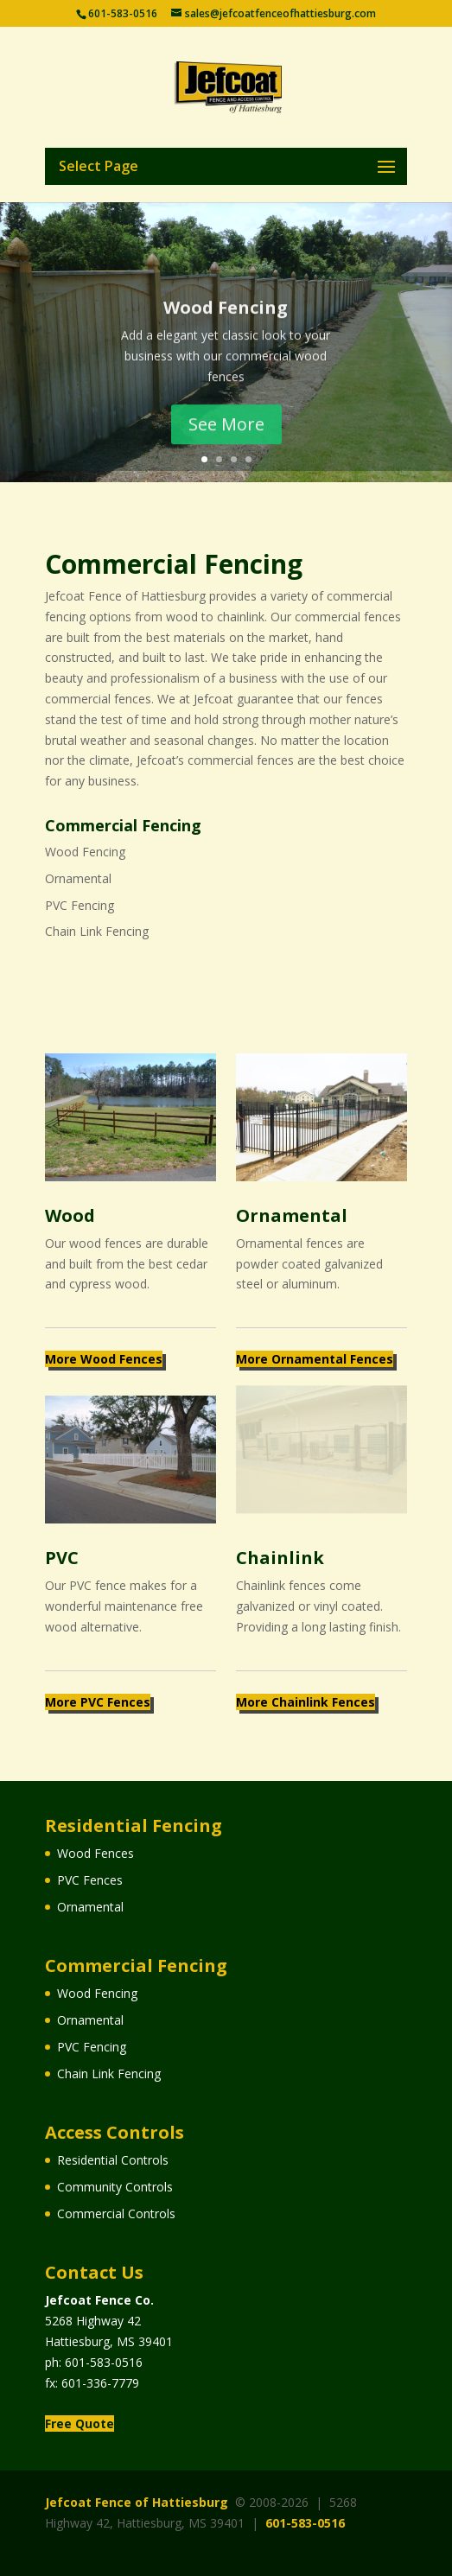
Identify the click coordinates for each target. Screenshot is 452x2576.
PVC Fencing (79, 905)
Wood (70, 1215)
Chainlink (280, 1557)
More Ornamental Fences (314, 1359)
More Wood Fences (103, 1359)
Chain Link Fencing (97, 931)
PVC (62, 1557)
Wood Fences (95, 1853)
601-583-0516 (104, 2362)
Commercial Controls (116, 2213)
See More (226, 436)
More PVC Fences (97, 1702)
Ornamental (78, 878)
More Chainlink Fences (305, 1702)
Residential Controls (113, 2160)
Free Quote (79, 2423)
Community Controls (115, 2186)
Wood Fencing (225, 320)
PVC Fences (90, 1880)
